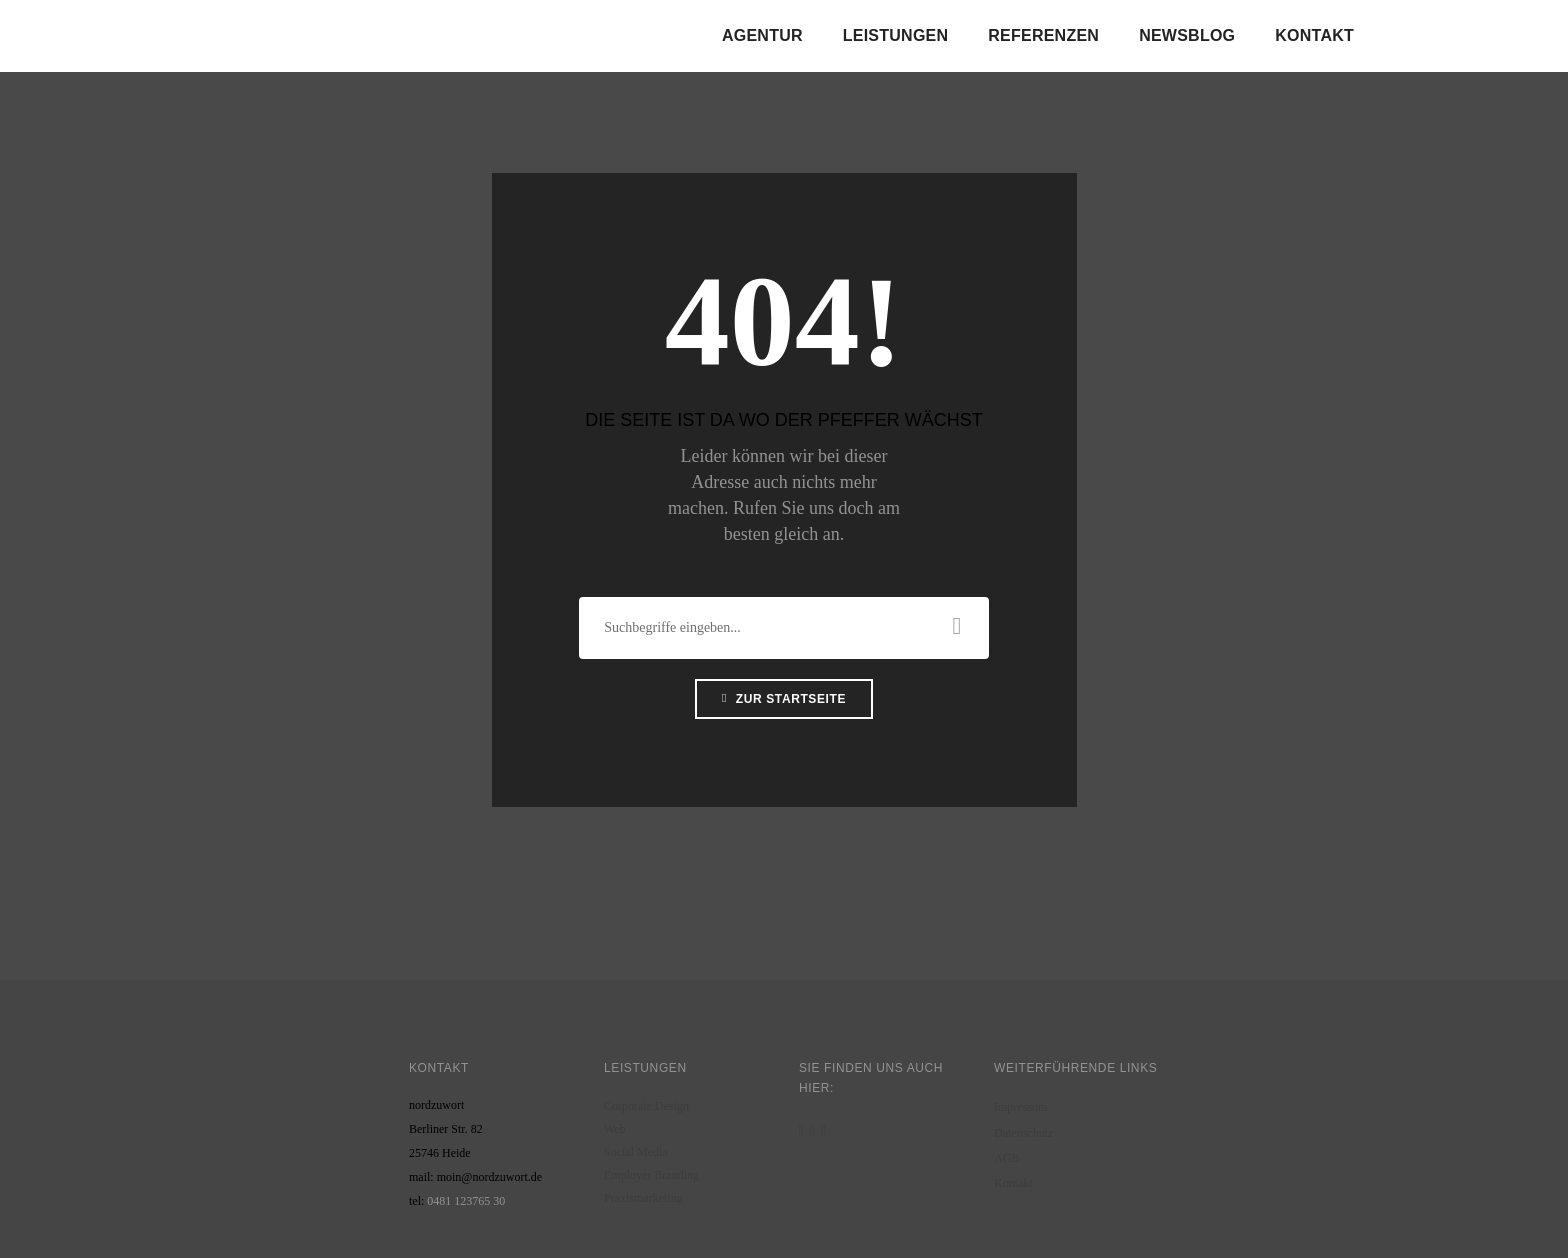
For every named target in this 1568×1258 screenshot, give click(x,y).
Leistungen (896, 35)
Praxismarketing (643, 1198)
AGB (1006, 1158)
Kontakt (1314, 35)
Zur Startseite (784, 699)
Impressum (1020, 1107)
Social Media (636, 1152)
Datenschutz (1023, 1133)
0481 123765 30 (466, 1201)
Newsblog (1187, 35)
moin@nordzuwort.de (489, 1177)
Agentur (762, 35)
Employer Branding (651, 1175)
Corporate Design (646, 1106)
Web (615, 1129)
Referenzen (1043, 35)
